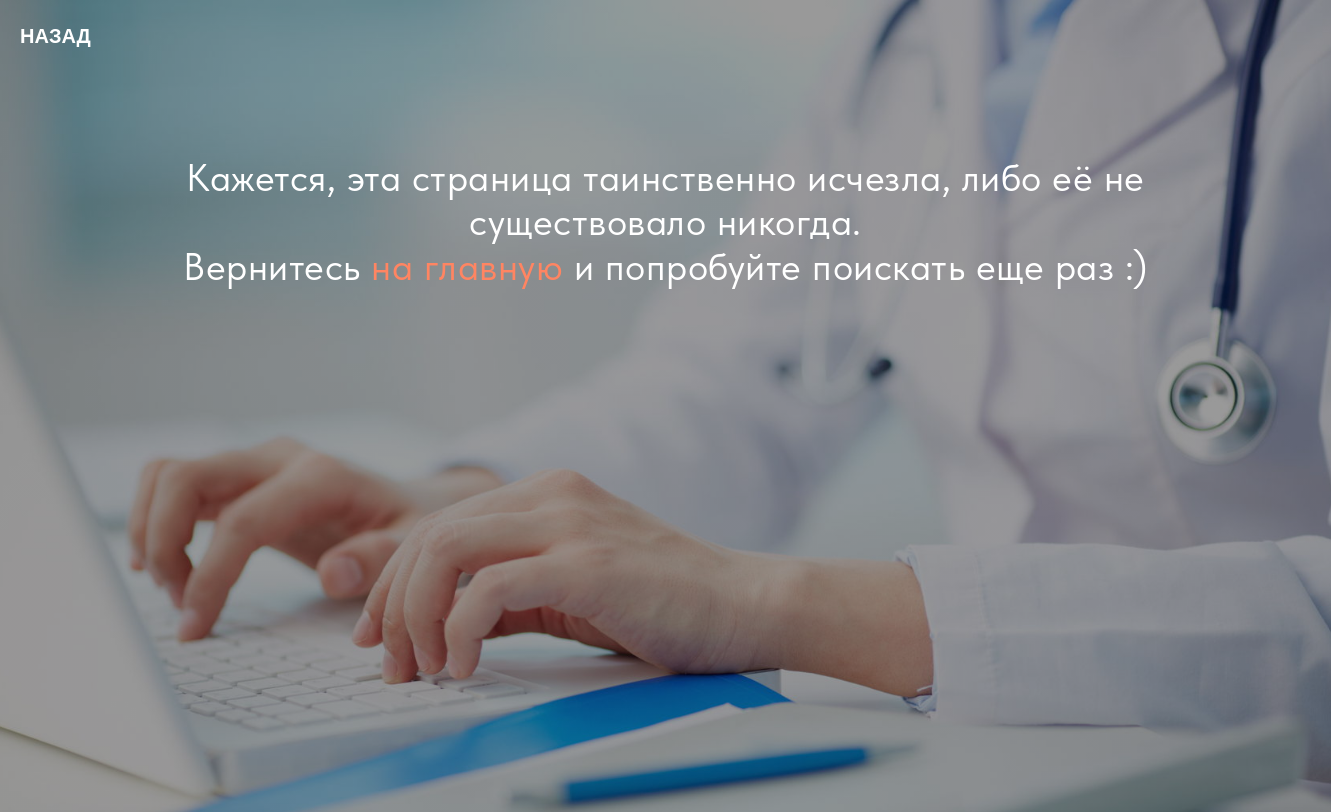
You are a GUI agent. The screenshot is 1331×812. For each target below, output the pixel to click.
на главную (467, 266)
